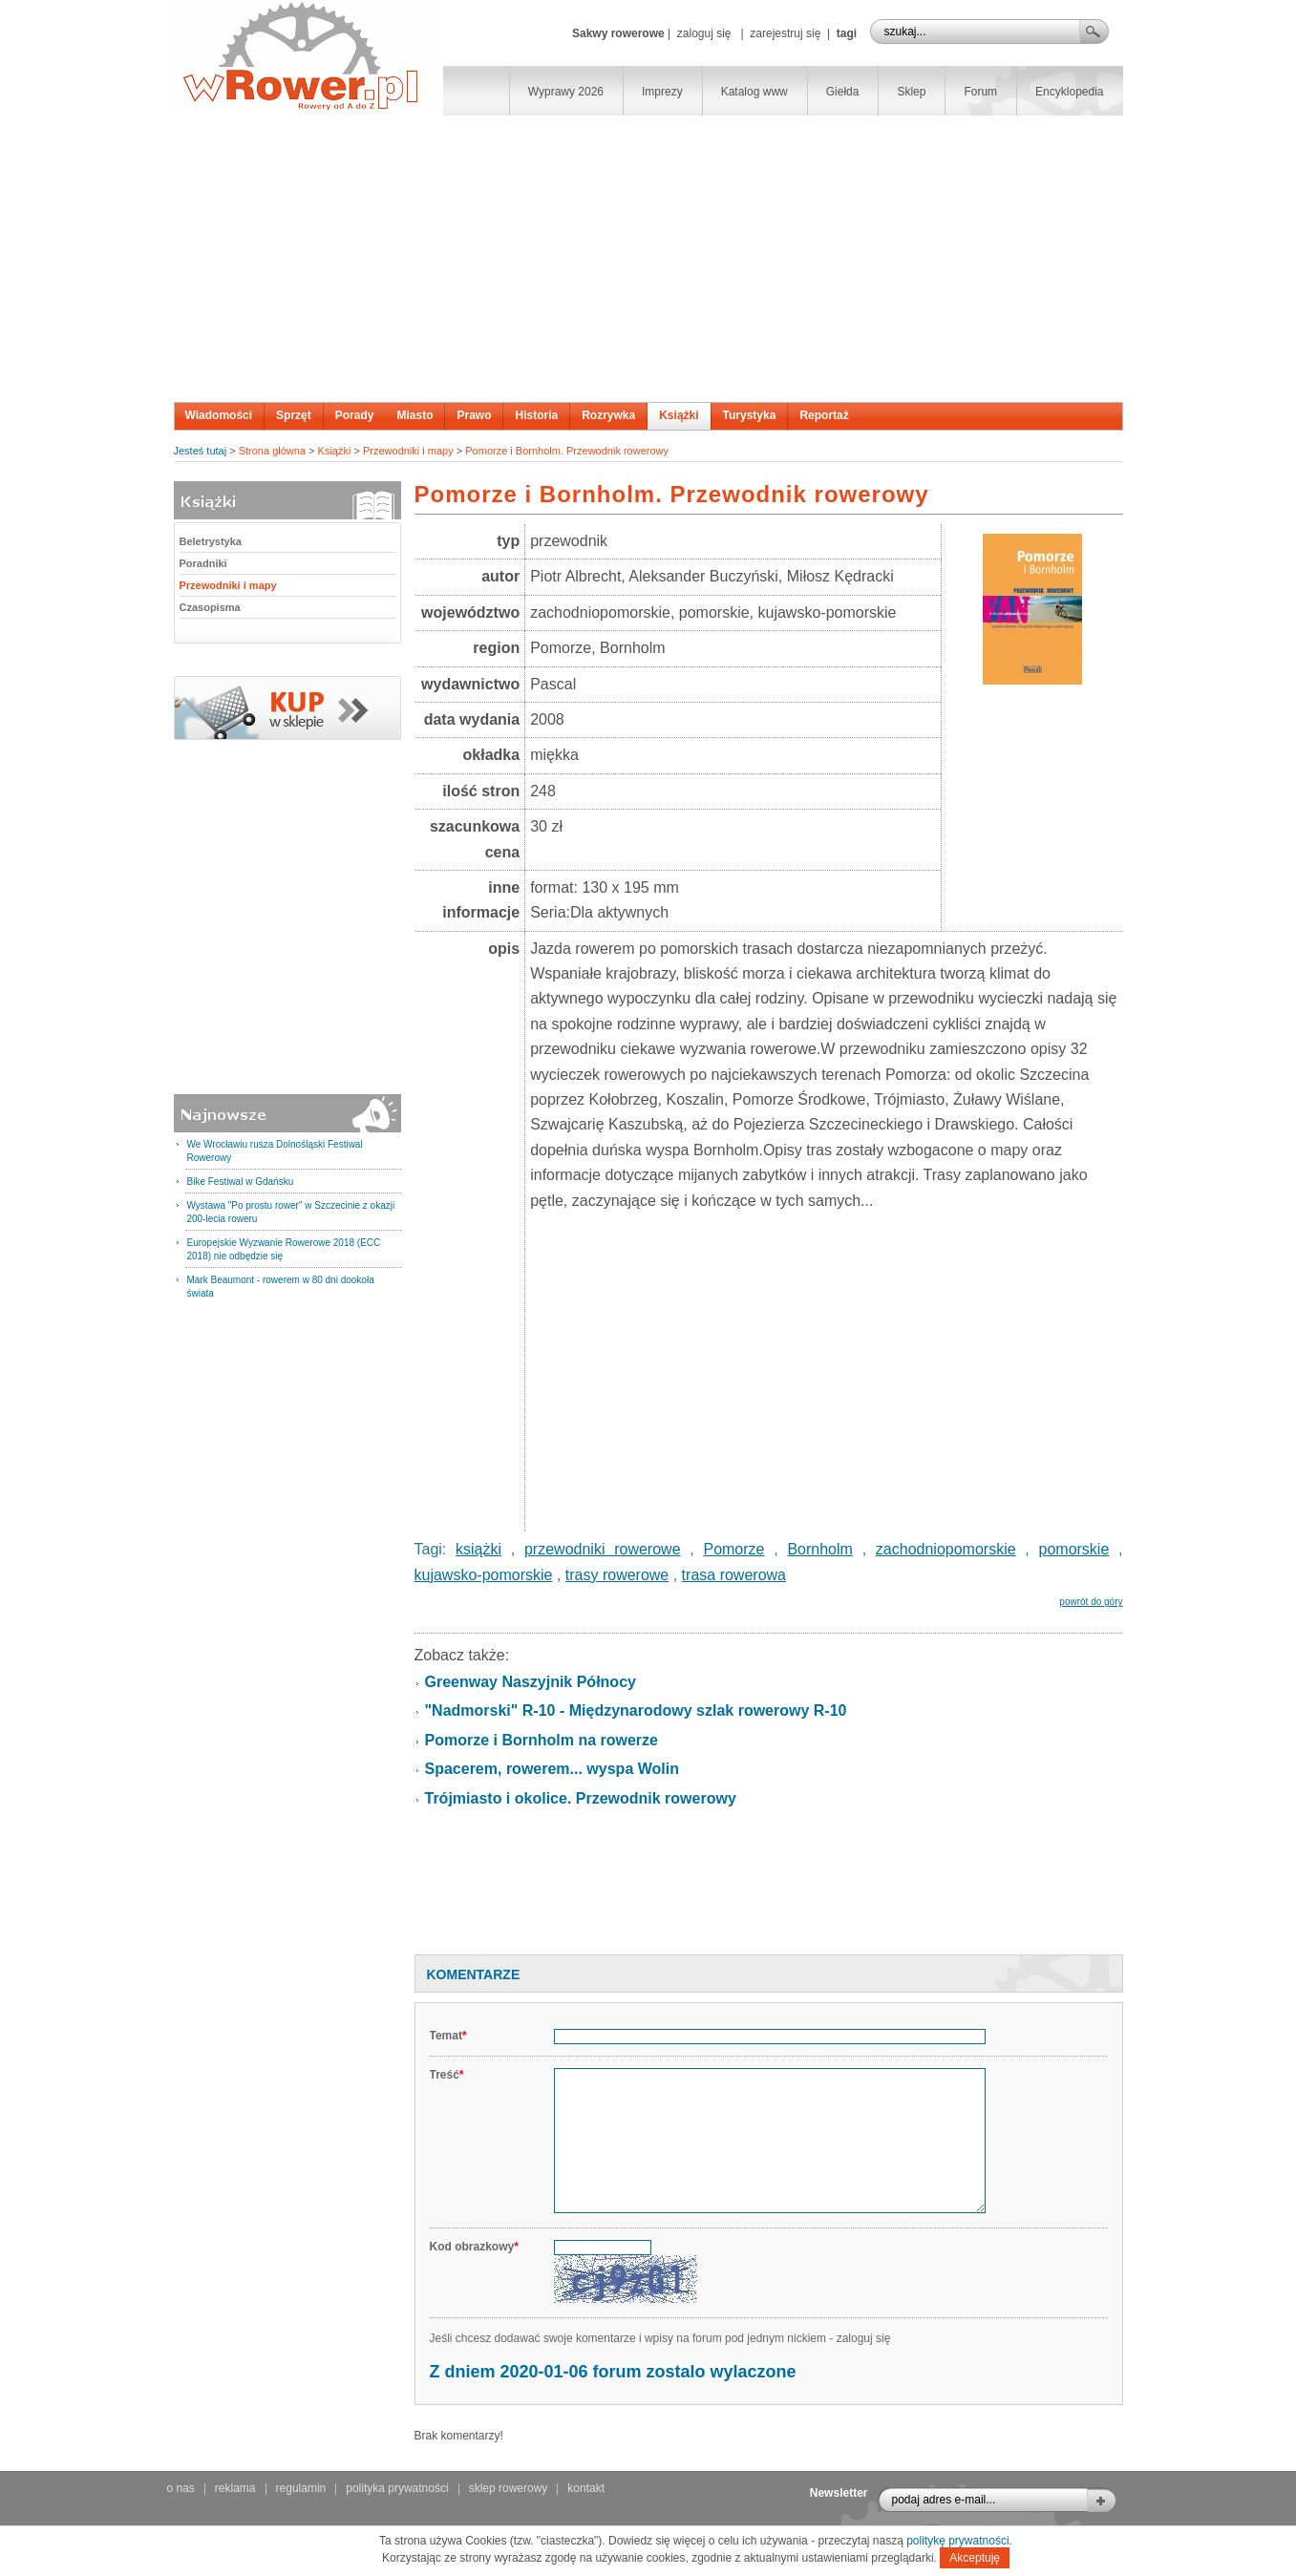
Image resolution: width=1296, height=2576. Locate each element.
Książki (678, 415)
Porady (354, 415)
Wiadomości (219, 415)
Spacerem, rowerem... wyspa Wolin (552, 1769)
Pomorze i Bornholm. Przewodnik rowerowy (567, 450)
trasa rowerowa (734, 1575)
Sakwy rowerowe (618, 33)
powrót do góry (1090, 1601)
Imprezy (662, 91)
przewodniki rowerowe (602, 1549)
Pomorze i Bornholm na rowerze (541, 1740)
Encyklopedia (1069, 91)
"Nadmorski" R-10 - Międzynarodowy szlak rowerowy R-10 (636, 1710)
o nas (181, 2488)
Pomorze (733, 1549)
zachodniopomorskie (946, 1549)
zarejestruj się (785, 33)
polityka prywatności (397, 2488)
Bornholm (819, 1549)
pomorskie (1074, 1549)
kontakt (586, 2488)
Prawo (474, 415)
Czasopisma (210, 607)
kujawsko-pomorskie (483, 1575)
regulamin (301, 2488)
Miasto (414, 415)
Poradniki (203, 563)
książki (478, 1549)
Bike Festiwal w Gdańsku (240, 1181)
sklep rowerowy (508, 2488)
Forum (980, 91)
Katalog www (754, 91)
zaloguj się (704, 33)
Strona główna (272, 450)
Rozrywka (608, 415)
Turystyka (749, 415)
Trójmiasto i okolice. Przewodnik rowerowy (580, 1798)
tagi (847, 33)
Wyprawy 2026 (566, 91)
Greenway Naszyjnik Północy (530, 1682)
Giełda (843, 91)
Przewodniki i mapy (408, 450)
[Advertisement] (648, 258)
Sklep (911, 91)
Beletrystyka (211, 541)
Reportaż (823, 415)
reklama (235, 2488)
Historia (536, 415)
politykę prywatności (957, 2540)
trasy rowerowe (617, 1575)
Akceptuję (974, 2558)
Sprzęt (293, 415)
